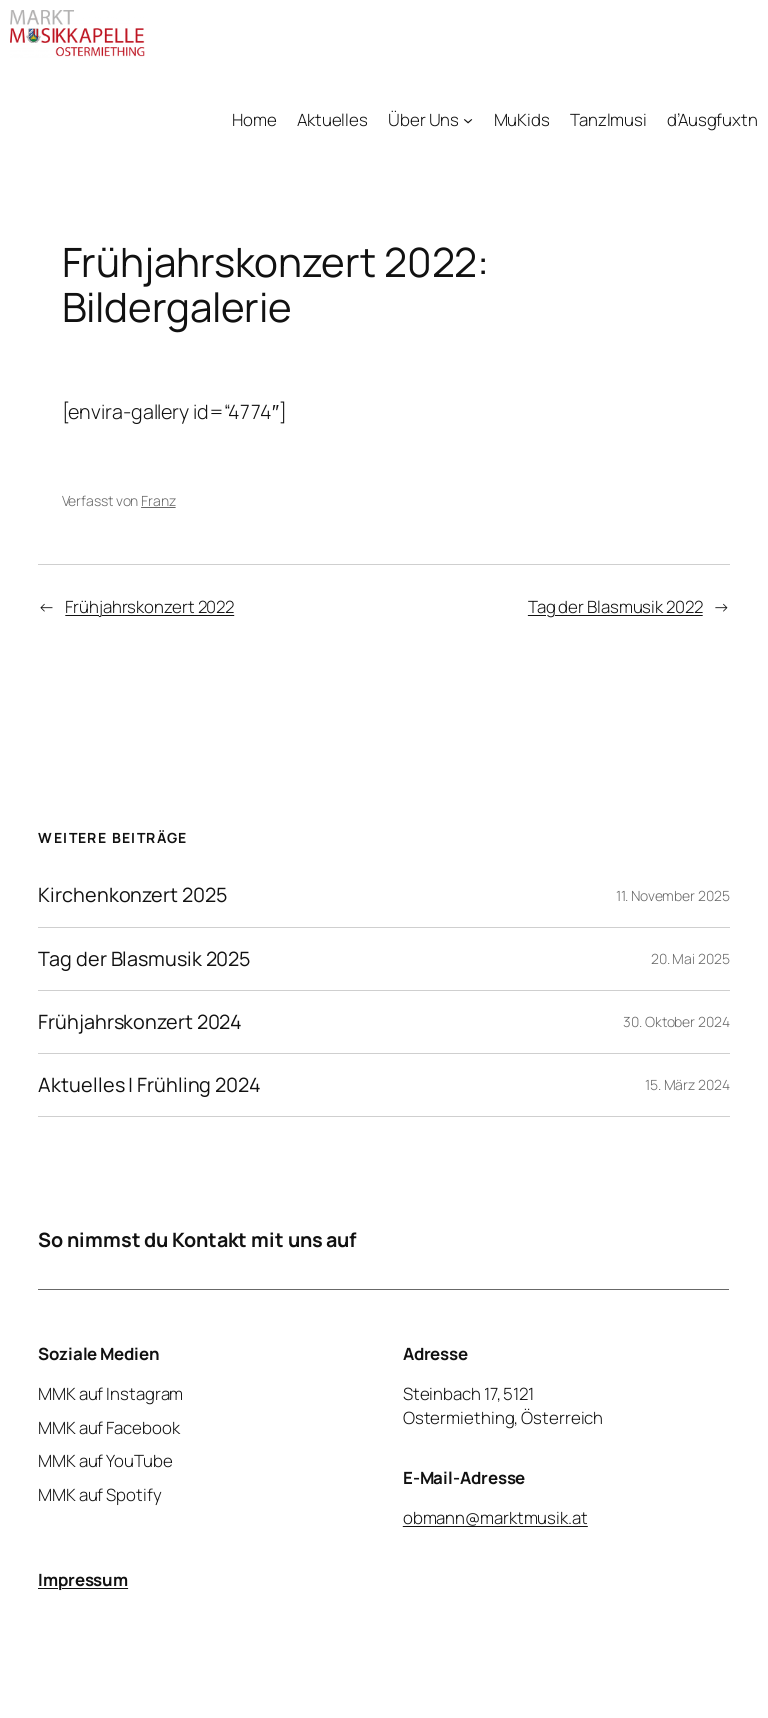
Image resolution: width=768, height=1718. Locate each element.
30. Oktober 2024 (676, 1021)
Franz (158, 500)
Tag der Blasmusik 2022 (615, 606)
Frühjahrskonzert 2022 (149, 606)
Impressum (83, 1579)
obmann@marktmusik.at (495, 1517)
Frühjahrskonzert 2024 (140, 1022)
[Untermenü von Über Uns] (468, 120)
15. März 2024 (687, 1084)
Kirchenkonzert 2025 (132, 895)
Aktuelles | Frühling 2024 (149, 1085)
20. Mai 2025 (690, 958)
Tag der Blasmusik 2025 (144, 959)
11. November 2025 (672, 895)
